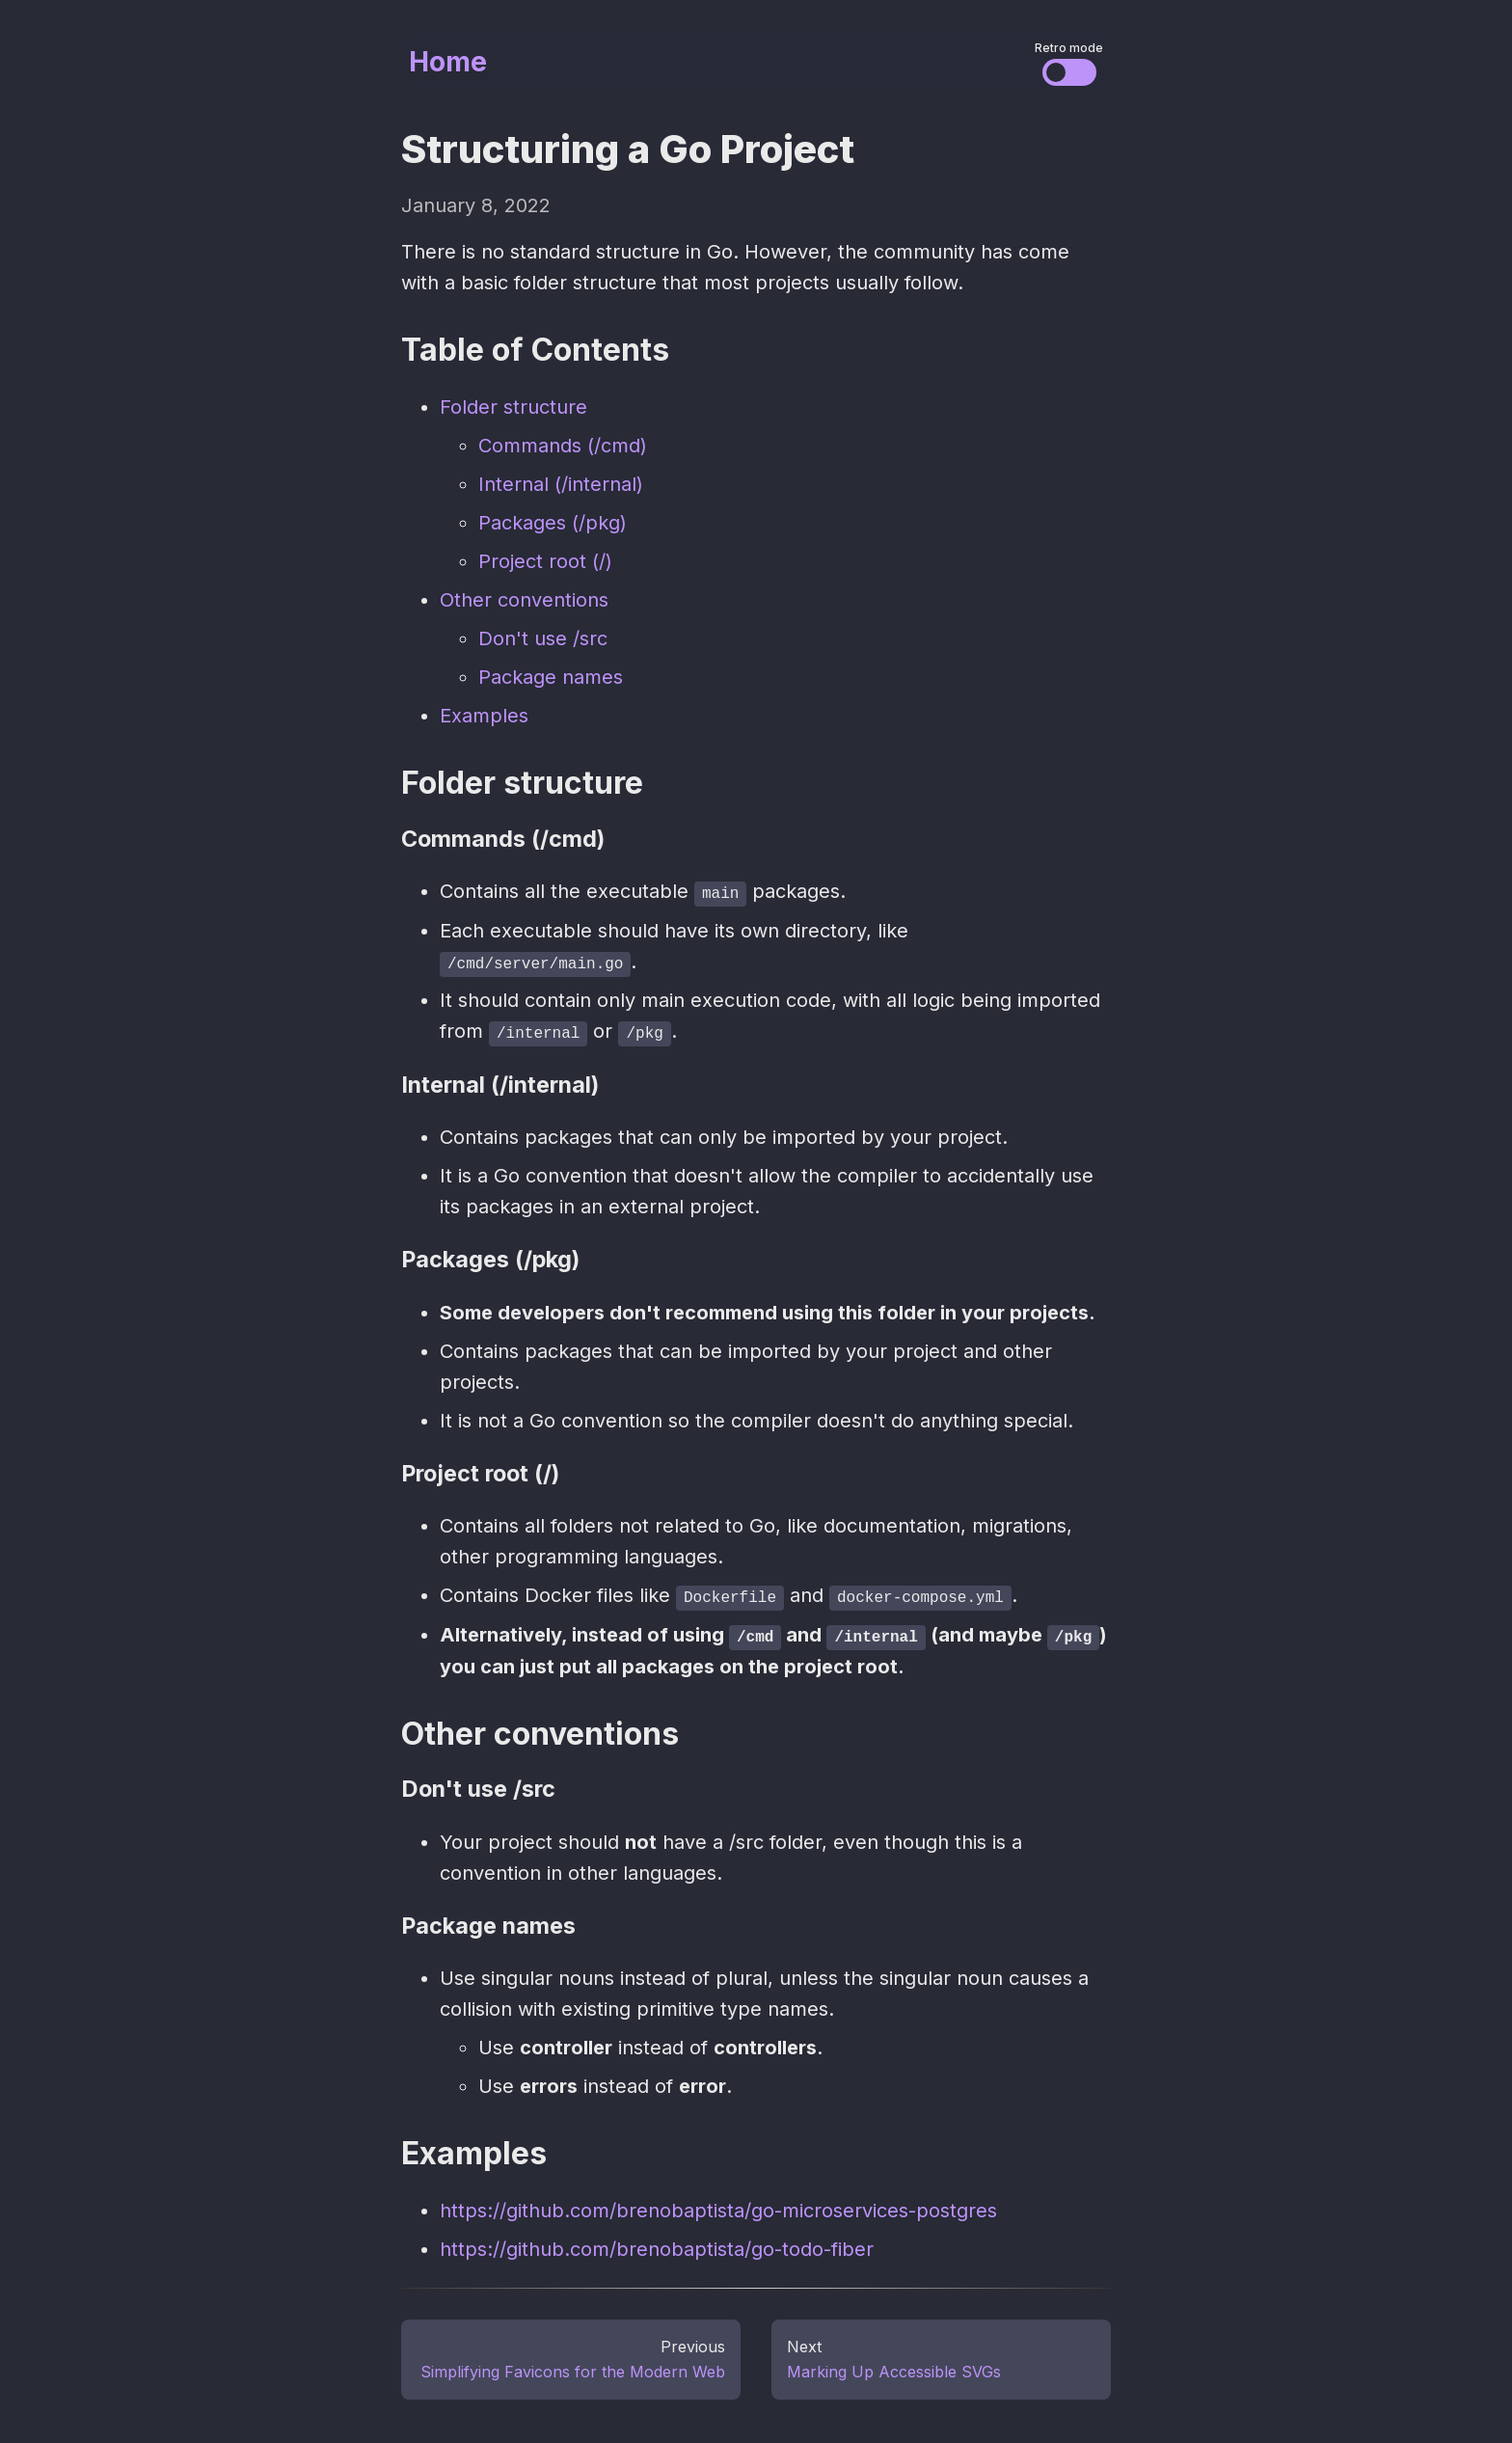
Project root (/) (545, 561)
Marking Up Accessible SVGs (894, 2368)
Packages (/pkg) (552, 522)
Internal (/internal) (560, 484)
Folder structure (513, 407)
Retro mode (1069, 48)
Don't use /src (543, 638)
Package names (550, 677)
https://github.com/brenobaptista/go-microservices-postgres (718, 2207)
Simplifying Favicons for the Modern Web (572, 2368)
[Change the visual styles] (1069, 72)
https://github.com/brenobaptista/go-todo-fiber (657, 2246)
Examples (484, 715)
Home (448, 61)
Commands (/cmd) (562, 445)
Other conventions (524, 599)
